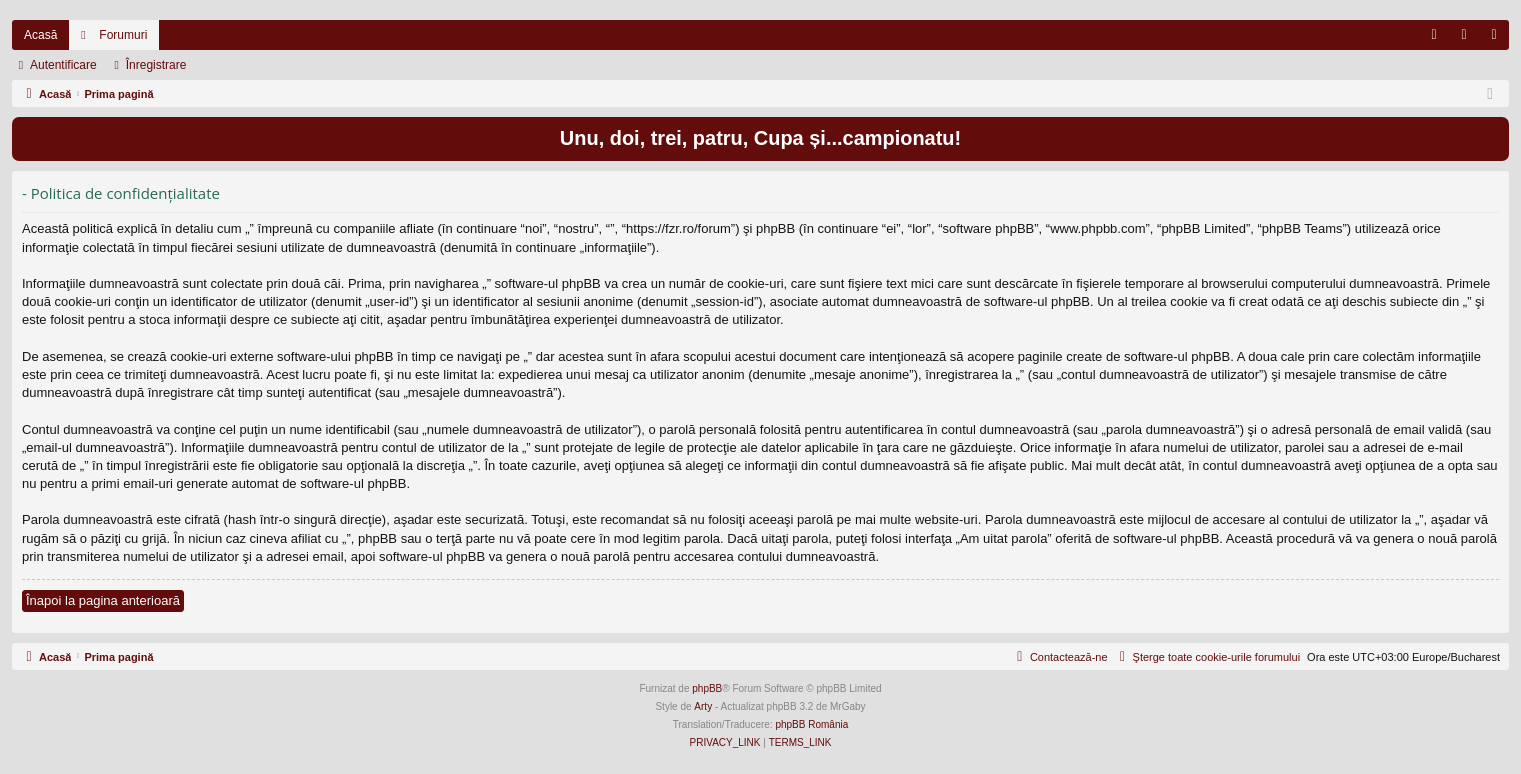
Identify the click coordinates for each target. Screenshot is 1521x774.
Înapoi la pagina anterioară (103, 600)
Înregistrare (156, 65)
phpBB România (811, 724)
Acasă (40, 35)
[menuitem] (1434, 35)
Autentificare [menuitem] (1468, 39)
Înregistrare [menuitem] (1498, 39)
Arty (703, 706)
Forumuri (123, 35)
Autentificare (63, 65)
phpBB (707, 688)
